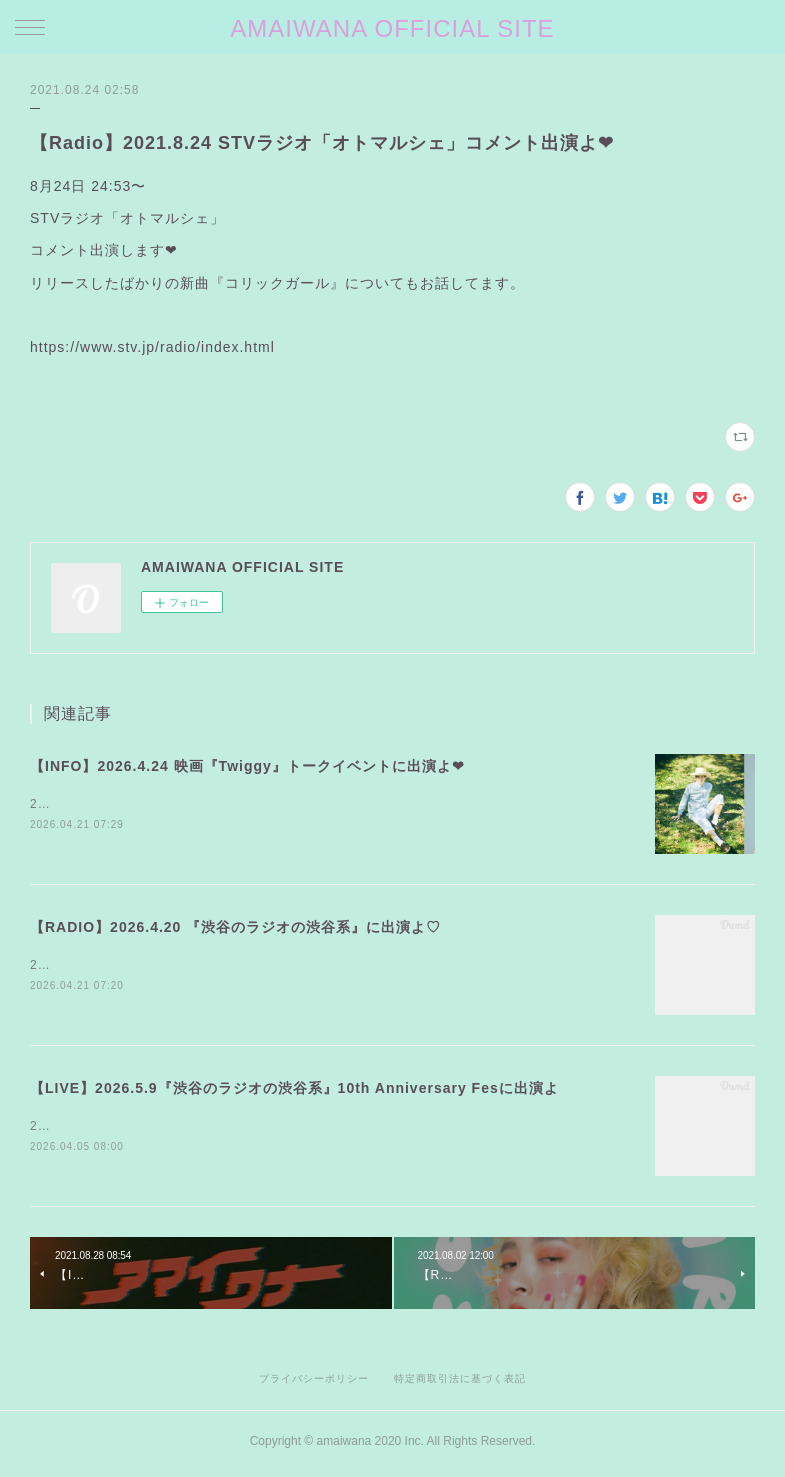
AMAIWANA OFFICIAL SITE (392, 28)
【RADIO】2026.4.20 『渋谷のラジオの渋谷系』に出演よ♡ (235, 929)
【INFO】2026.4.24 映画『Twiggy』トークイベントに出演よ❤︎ (247, 766)
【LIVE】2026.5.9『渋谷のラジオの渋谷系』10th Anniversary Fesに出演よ (294, 1091)
